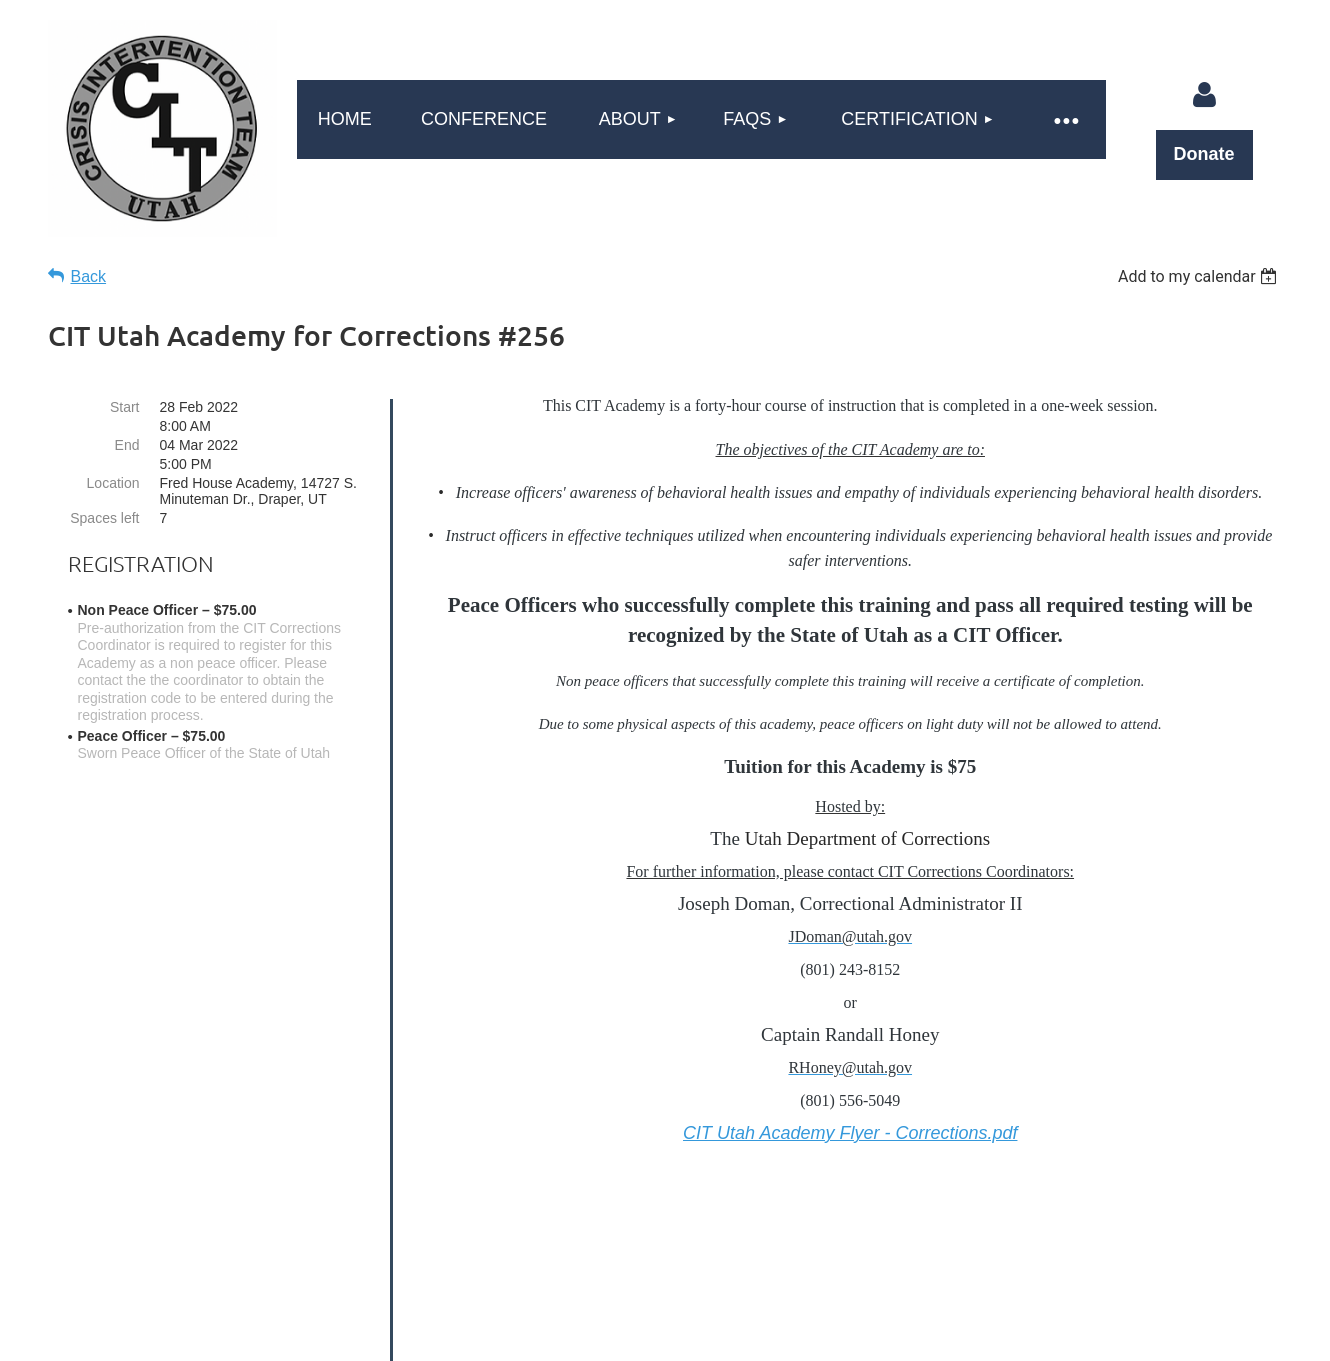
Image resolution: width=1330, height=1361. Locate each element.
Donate (1204, 154)
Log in (1204, 95)
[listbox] (1200, 276)
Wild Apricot (1042, 1335)
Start (125, 407)
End (127, 445)
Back (89, 276)
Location (113, 483)
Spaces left (104, 518)
